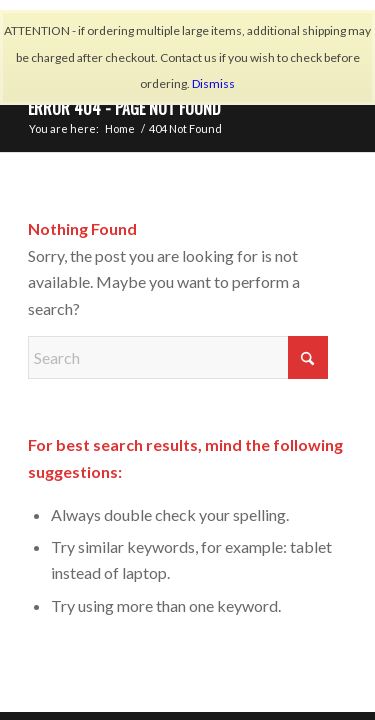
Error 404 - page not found (124, 108)
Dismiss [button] (213, 83)
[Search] (178, 357)
